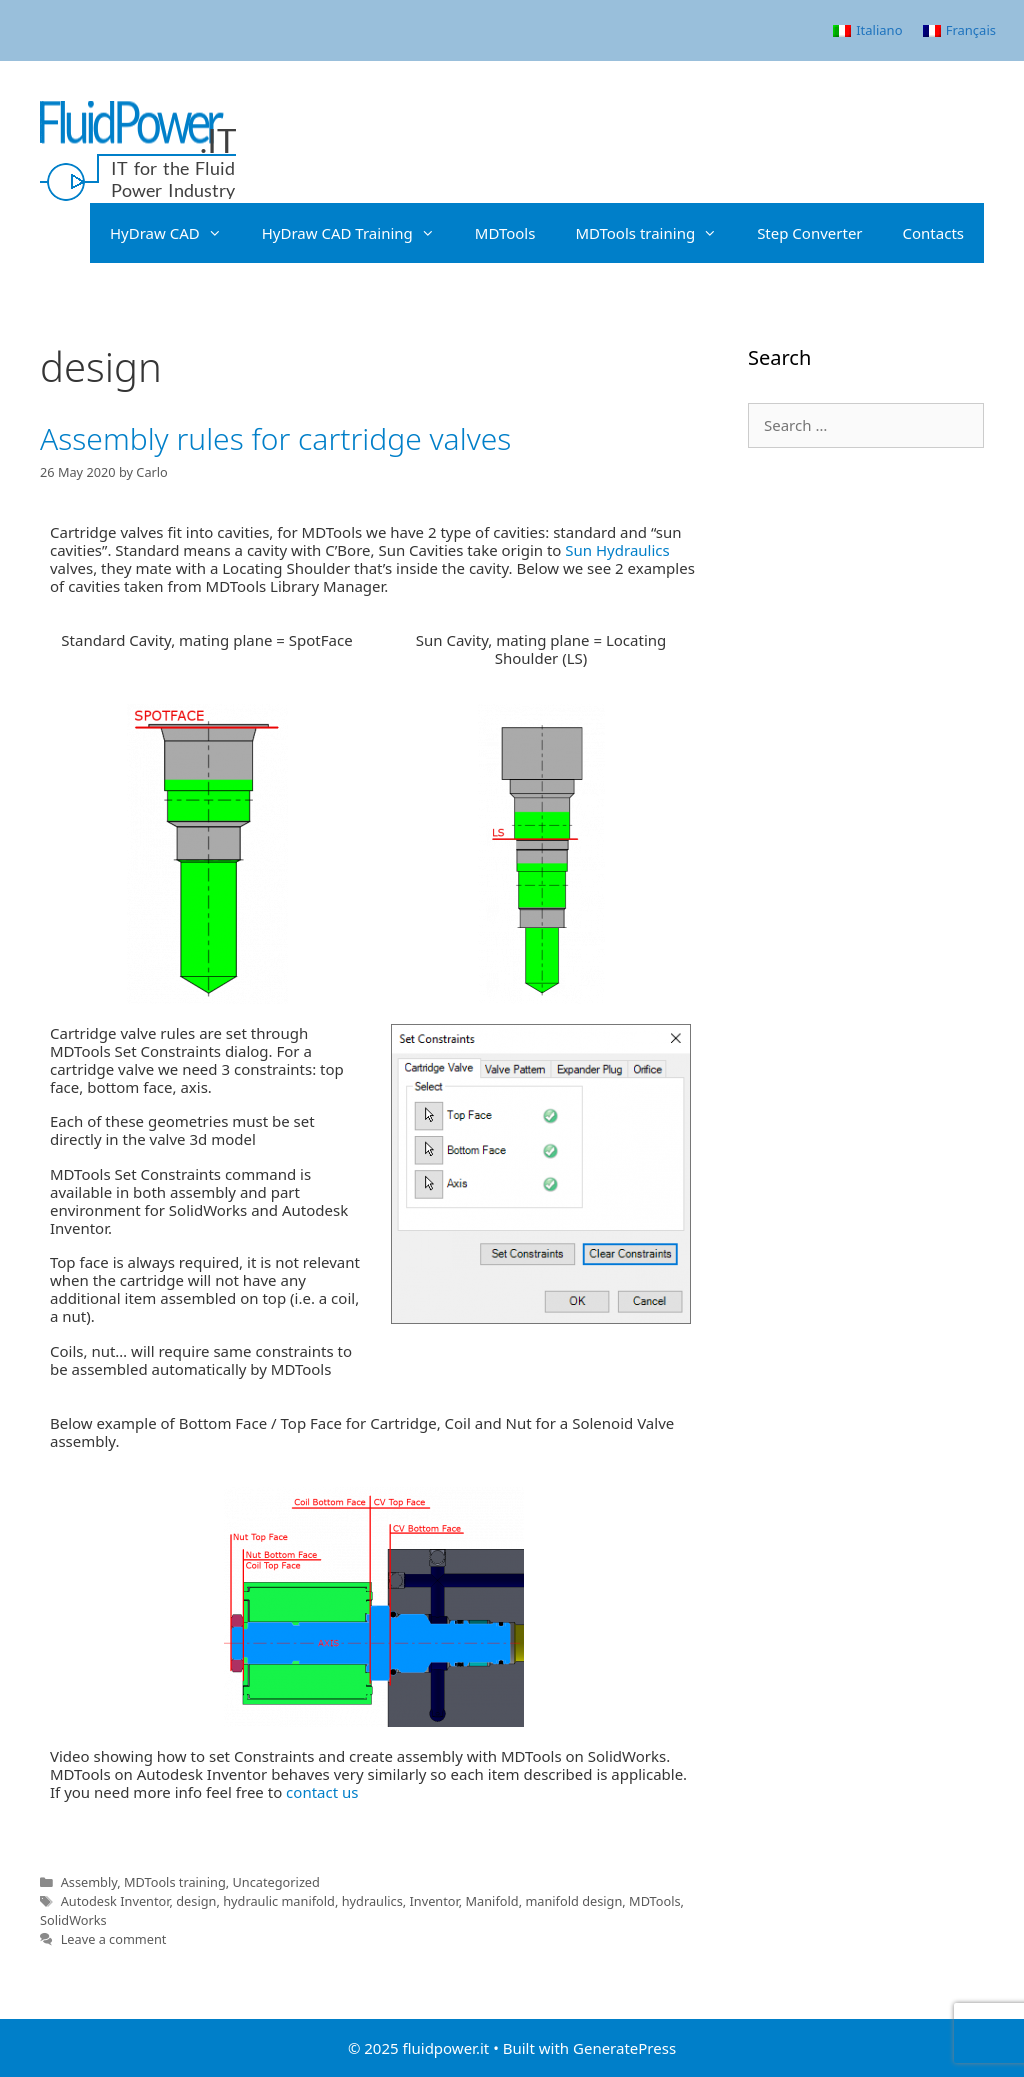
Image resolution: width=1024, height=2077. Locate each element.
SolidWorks (73, 1920)
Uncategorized (276, 1882)
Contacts (933, 233)
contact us (322, 1792)
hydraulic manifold (279, 1901)
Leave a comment (114, 1939)
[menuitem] (867, 30)
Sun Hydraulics (617, 550)
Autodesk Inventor (115, 1901)
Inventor (433, 1901)
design (196, 1901)
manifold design (573, 1901)
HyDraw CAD (176, 233)
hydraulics (372, 1901)
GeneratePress (624, 2048)
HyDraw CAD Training (358, 233)
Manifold (492, 1901)
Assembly (89, 1882)
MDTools (505, 233)
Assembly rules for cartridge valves (275, 438)
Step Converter (809, 233)
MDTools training (656, 233)
